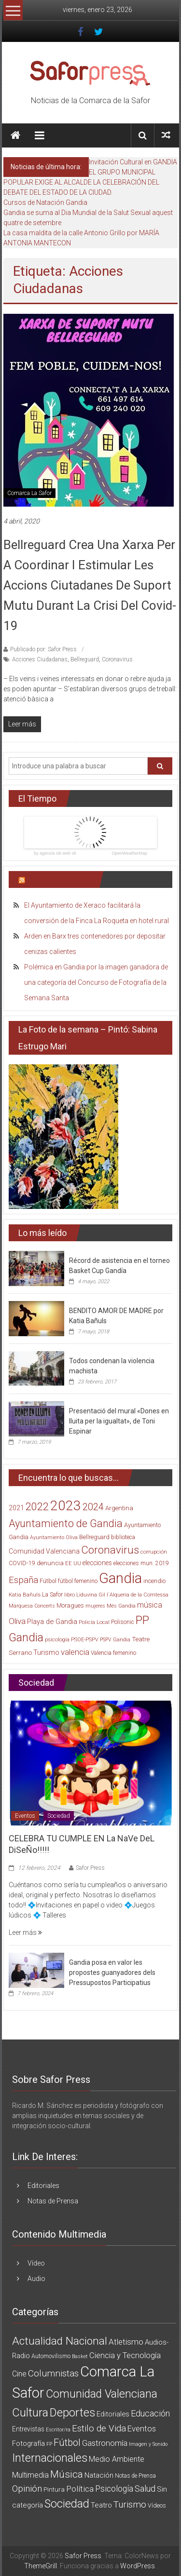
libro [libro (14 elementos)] (69, 1595)
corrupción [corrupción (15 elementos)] (153, 1552)
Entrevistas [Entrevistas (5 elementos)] (28, 2429)
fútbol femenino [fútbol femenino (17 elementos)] (77, 1581)
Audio (36, 2278)
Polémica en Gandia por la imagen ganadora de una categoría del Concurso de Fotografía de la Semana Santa (96, 982)
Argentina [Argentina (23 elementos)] (119, 1508)
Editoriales (43, 2185)
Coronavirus (117, 659)
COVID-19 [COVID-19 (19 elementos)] (22, 1563)
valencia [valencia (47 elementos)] (75, 1652)
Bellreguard (84, 659)
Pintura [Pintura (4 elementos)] (54, 2489)
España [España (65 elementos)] (23, 1580)
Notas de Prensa (53, 2201)
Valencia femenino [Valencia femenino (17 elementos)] (113, 1653)
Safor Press (90, 1868)
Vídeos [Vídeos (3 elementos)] (157, 2505)
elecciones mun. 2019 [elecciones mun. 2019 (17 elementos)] (141, 1563)
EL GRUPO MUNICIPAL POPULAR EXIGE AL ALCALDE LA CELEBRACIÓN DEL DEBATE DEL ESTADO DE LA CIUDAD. (81, 182)
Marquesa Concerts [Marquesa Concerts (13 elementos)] (32, 1606)
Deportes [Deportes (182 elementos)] (72, 2412)
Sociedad (58, 1815)
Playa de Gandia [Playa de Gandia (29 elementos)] (52, 1621)
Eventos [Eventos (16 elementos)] (141, 2428)
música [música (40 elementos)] (149, 1605)
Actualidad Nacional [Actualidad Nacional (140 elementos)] (59, 2341)
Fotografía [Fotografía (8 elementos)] (28, 2443)
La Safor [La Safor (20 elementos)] (52, 1594)
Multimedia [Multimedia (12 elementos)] (30, 2475)
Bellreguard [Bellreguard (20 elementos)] (94, 1537)
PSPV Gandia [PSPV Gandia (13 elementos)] (115, 1640)
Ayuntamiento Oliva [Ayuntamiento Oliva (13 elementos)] (54, 1537)
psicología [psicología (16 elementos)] (57, 1639)
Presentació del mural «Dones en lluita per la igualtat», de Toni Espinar (119, 1421)
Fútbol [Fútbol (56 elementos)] (67, 2442)
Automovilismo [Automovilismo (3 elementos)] (50, 2356)
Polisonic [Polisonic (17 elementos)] (122, 1622)
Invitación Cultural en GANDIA (133, 162)
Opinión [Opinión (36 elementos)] (27, 2488)
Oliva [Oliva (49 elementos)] (17, 1621)
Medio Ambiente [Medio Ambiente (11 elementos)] (116, 2459)
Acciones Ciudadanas (40, 659)
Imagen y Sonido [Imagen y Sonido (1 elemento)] (148, 2444)
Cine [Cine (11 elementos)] (19, 2373)
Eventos (25, 1815)
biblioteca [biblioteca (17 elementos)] (123, 1537)
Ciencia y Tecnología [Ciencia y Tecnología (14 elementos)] (125, 2355)
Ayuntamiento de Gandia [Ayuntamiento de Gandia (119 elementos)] (66, 1523)
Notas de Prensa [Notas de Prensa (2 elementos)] (135, 2475)
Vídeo (36, 2263)
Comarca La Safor (29, 493)
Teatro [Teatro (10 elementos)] (101, 2505)
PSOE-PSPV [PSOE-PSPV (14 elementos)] (84, 1640)
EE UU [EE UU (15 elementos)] (73, 1563)
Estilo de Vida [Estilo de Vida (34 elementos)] (99, 2428)
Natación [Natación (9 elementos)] (98, 2475)
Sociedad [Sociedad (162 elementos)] (66, 2503)
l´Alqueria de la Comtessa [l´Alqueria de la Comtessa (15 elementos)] (137, 1595)
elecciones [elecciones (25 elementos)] (97, 1563)
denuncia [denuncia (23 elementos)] (50, 1563)
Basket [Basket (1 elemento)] (80, 2356)
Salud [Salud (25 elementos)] (145, 2488)
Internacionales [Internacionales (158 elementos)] (49, 2458)
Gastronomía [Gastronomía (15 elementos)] (104, 2443)
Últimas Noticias (58, 879)
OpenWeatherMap (129, 853)
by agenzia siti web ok (55, 853)
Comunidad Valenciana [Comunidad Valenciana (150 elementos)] (101, 2394)
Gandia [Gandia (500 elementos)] (120, 1578)
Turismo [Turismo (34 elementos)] (129, 2504)
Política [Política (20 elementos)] (80, 2489)
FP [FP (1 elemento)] (49, 2444)
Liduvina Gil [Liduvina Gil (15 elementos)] (90, 1595)
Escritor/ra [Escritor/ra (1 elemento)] (58, 2430)
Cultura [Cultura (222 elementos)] (30, 2412)
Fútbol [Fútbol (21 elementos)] (48, 1580)
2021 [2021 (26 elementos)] (16, 1508)
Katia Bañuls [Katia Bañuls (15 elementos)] (25, 1595)
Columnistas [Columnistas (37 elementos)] (53, 2373)
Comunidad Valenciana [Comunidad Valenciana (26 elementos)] (44, 1551)
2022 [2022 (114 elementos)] (37, 1507)
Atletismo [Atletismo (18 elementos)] (126, 2342)
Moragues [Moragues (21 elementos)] (70, 1605)
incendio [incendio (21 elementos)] (154, 1580)
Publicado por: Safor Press (43, 649)
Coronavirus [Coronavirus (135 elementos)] (110, 1549)
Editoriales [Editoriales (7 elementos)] (113, 2414)
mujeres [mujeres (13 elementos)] (95, 1606)
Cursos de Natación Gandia (45, 202)
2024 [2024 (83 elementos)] (93, 1507)
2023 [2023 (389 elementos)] (65, 1506)
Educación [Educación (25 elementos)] (150, 2413)
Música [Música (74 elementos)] (66, 2474)
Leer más (25, 1932)
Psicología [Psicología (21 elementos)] (114, 2489)
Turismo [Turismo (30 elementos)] (46, 1652)
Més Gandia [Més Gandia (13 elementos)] (121, 1606)
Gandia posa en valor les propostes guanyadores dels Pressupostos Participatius (112, 1972)
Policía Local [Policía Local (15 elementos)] (94, 1622)
